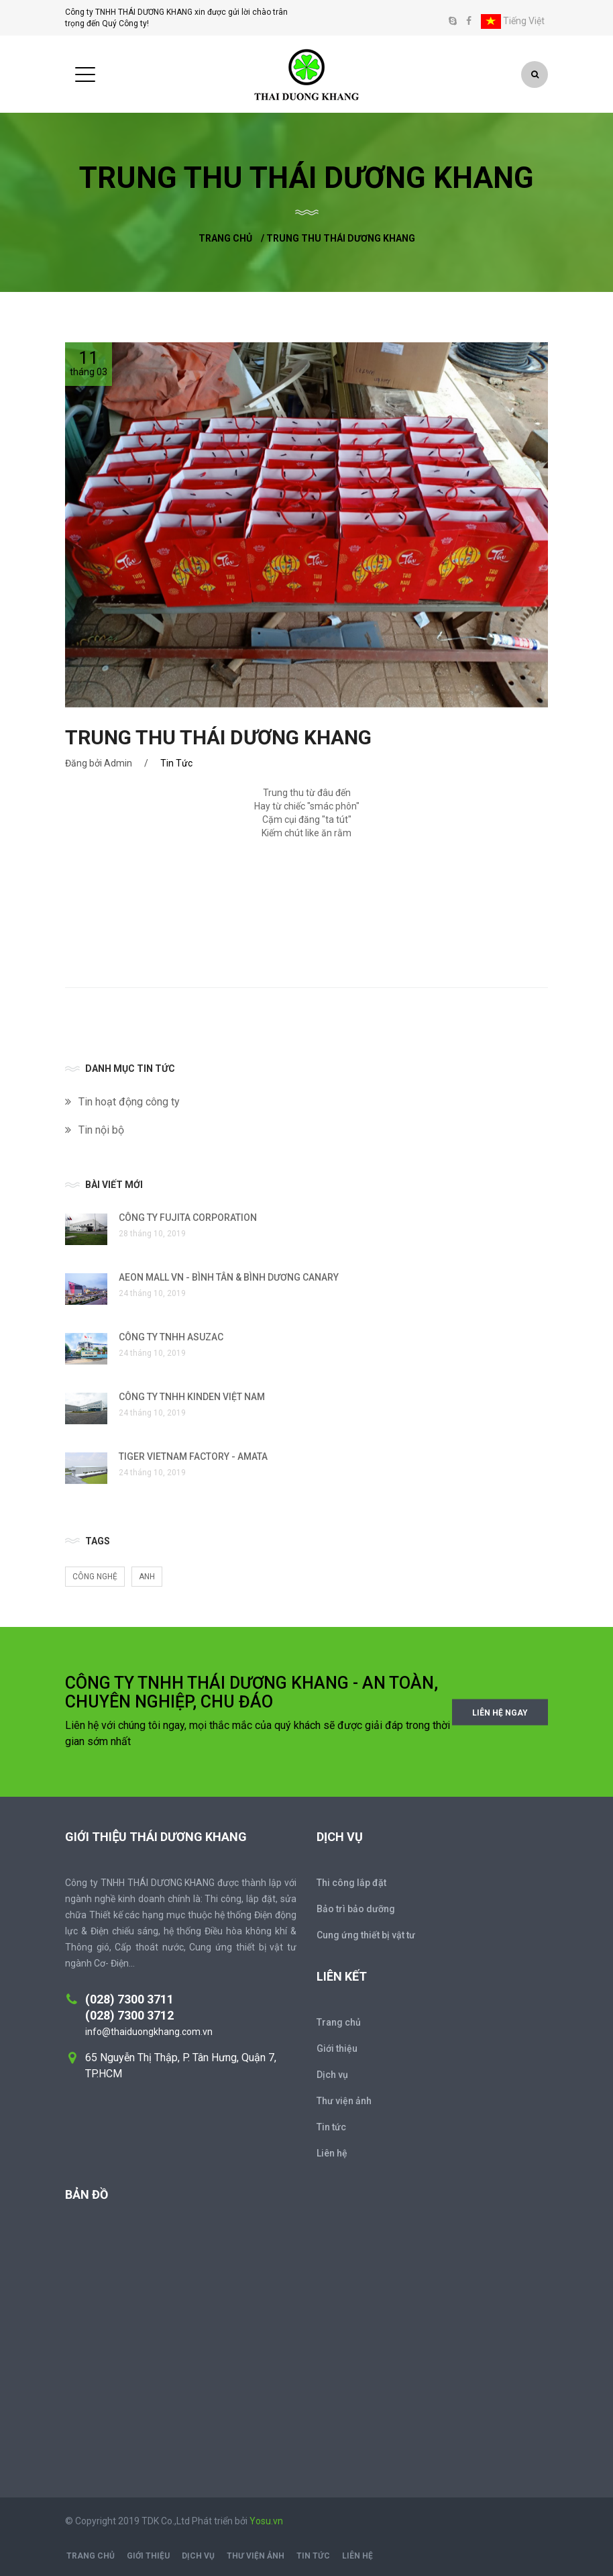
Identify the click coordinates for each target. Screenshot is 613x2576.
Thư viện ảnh (344, 2100)
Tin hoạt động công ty (129, 1101)
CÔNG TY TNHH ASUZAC (171, 1337)
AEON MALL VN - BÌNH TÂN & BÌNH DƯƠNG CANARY (229, 1277)
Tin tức (331, 2127)
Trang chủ (225, 238)
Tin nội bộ (101, 1130)
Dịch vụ (332, 2074)
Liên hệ (332, 2153)
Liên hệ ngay (500, 1712)
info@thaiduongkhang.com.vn (149, 2031)
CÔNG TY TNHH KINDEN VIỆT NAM (192, 1396)
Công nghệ (94, 1576)
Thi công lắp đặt (351, 1882)
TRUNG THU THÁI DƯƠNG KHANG (218, 737)
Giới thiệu (337, 2048)
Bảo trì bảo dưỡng (356, 1908)
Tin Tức (176, 763)
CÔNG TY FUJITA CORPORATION (188, 1217)
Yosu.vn (266, 2521)
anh (147, 1576)
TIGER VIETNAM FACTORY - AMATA (193, 1456)
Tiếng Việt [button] (513, 20)
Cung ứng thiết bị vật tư (366, 1935)
